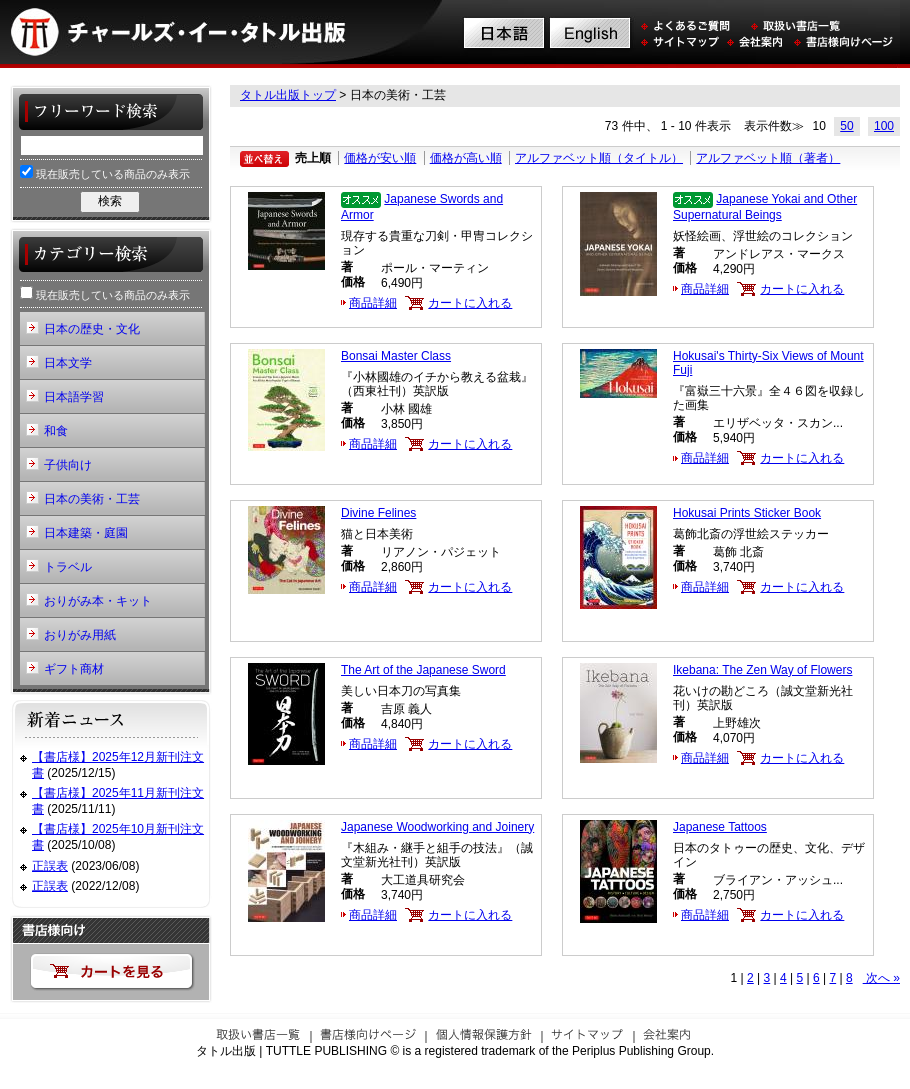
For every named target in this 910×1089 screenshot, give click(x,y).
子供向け (68, 465)
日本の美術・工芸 (92, 499)
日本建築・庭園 (86, 533)
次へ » (881, 978)
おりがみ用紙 (80, 635)
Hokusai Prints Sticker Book (747, 513)
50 (846, 126)
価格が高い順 (466, 158)
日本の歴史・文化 (92, 329)
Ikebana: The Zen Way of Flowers (762, 670)
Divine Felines (378, 513)
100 (884, 126)
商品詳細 (373, 303)
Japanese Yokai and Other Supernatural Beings (765, 207)
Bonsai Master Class (396, 356)
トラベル (68, 567)
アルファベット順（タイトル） (599, 158)
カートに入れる (470, 303)
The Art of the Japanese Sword (423, 670)
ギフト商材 (74, 669)
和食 (56, 431)
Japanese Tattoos (720, 827)
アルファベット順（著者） (768, 158)
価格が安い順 (380, 158)
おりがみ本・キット (98, 601)
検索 (110, 201)
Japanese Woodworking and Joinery (437, 827)
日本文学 (68, 363)
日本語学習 (74, 397)
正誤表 (50, 866)
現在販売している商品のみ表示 (105, 172)
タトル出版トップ (288, 95)
